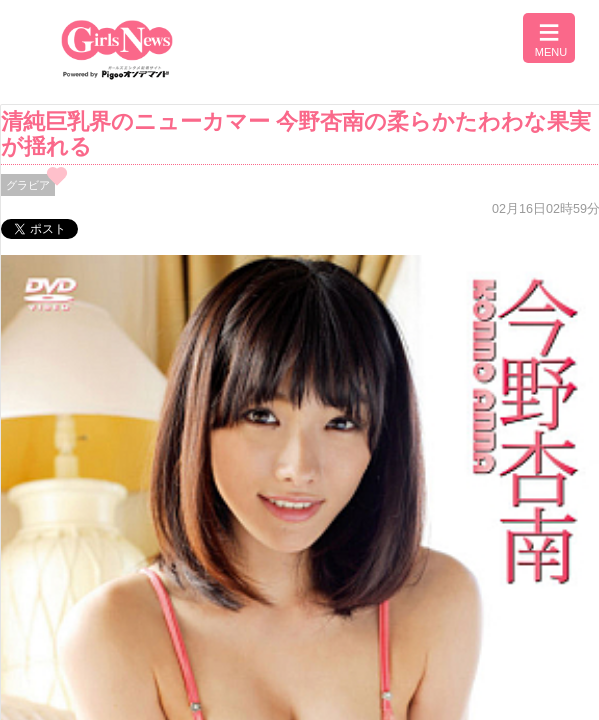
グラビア (28, 185)
